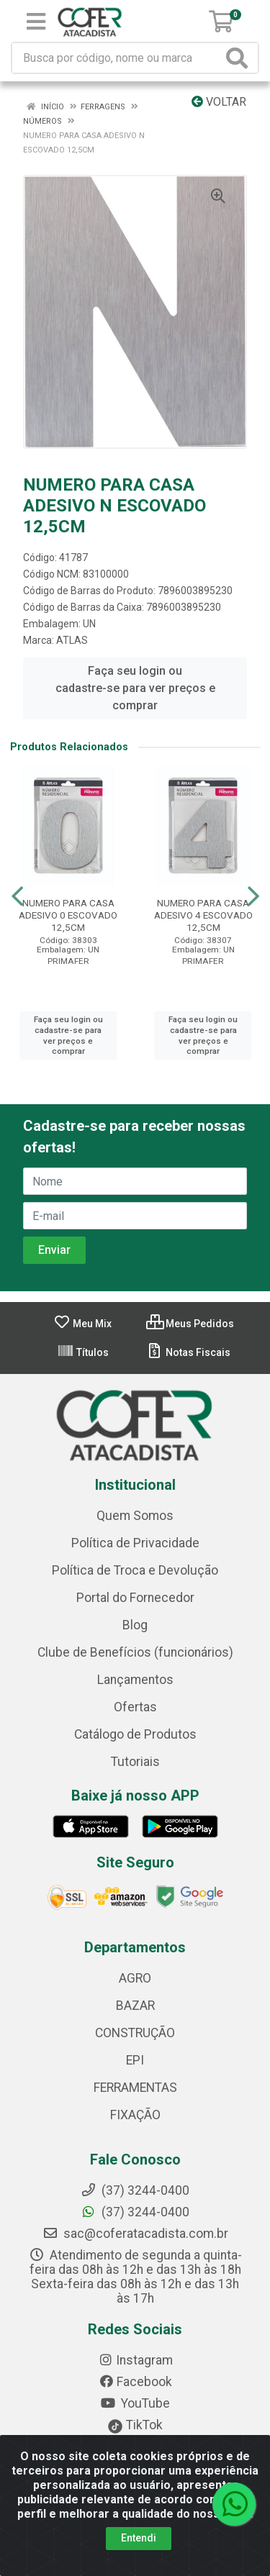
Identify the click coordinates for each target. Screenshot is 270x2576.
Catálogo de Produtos (135, 1734)
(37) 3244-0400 (135, 2212)
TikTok (135, 2425)
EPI (135, 2060)
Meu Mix (82, 1323)
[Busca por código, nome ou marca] (117, 58)
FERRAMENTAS (135, 2087)
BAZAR (135, 2005)
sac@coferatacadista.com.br (135, 2233)
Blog (135, 1625)
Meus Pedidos (190, 1323)
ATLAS (72, 640)
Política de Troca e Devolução (135, 1570)
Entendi (138, 2538)
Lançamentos (135, 1679)
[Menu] (36, 22)
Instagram (135, 2360)
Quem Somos (135, 1515)
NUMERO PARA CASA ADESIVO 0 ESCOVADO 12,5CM (68, 915)
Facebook (135, 2382)
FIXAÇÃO (135, 2115)
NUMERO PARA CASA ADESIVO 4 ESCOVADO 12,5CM (203, 915)
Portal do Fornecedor (135, 1597)
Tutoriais (135, 1761)
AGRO (135, 1978)
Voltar (219, 102)
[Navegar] (17, 896)
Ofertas (135, 1707)
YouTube (135, 2403)
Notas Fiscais (188, 1352)
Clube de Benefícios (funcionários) (135, 1652)
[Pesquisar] (240, 58)
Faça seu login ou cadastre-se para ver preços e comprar (135, 688)
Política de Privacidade (135, 1543)
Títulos (83, 1352)
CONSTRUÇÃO (135, 2033)
